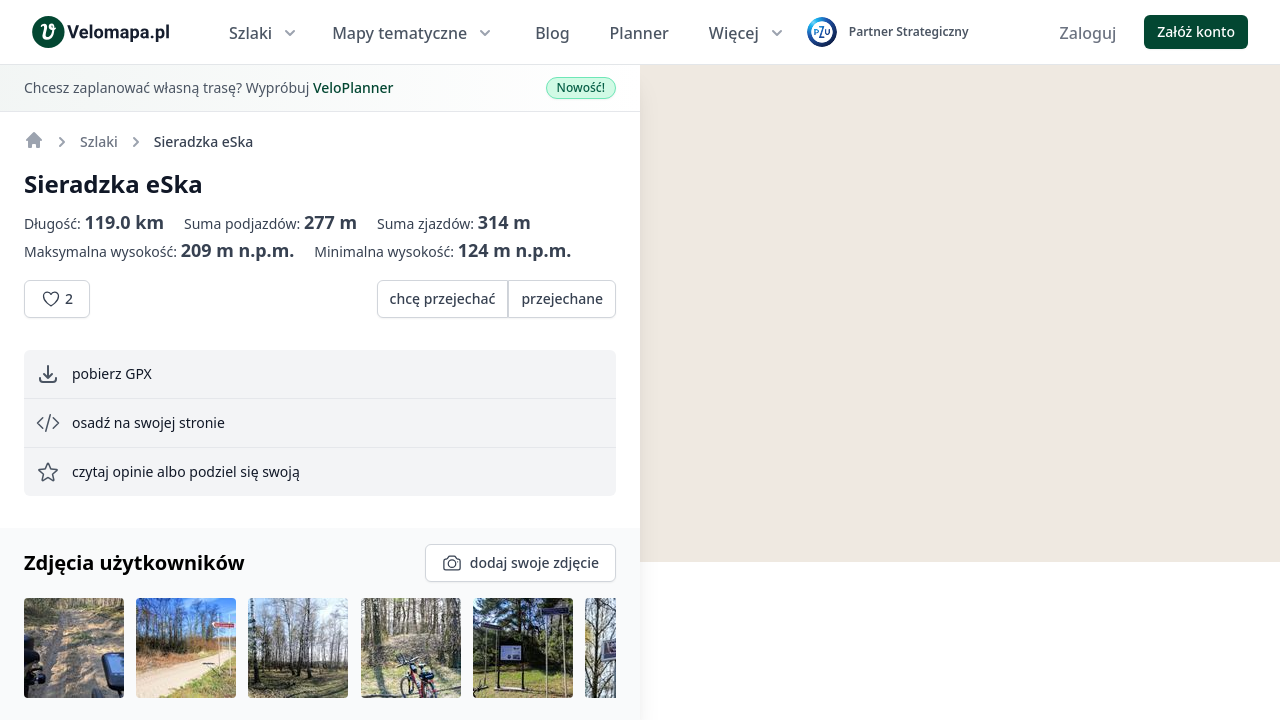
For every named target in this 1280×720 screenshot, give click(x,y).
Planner (639, 33)
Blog (552, 33)
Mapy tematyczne (413, 33)
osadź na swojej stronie (130, 423)
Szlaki (264, 33)
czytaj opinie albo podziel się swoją (168, 472)
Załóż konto (1196, 31)
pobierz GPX (94, 374)
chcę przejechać (443, 298)
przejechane (562, 298)
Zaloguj (1088, 33)
